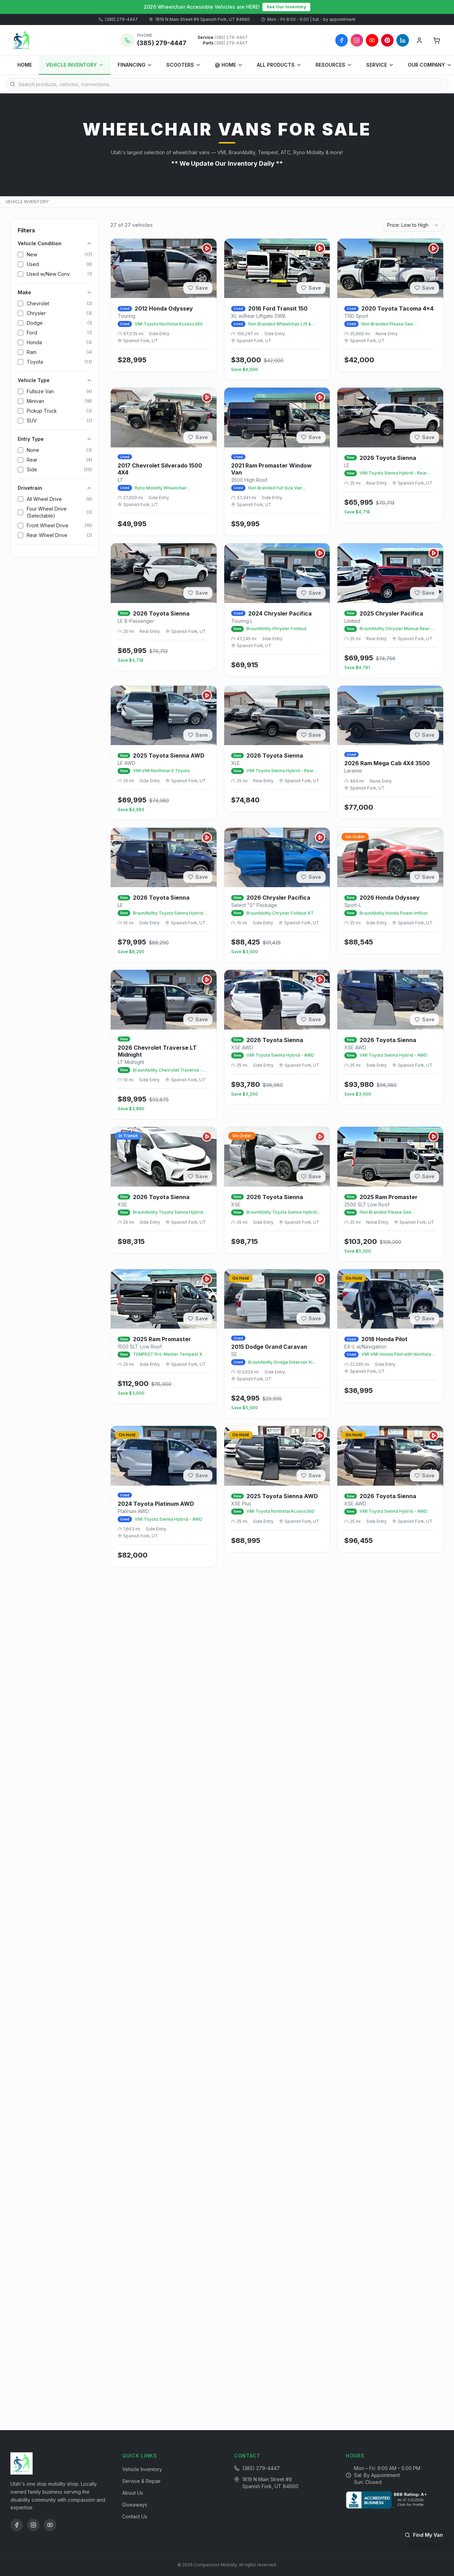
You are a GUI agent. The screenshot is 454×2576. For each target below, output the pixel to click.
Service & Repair (141, 2481)
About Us (132, 2493)
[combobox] (413, 225)
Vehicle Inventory (142, 2469)
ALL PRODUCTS (279, 65)
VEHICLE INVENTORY (75, 65)
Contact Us (134, 2516)
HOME (24, 65)
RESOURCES (334, 65)
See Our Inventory (286, 6)
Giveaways (134, 2505)
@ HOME (229, 65)
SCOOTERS (183, 65)
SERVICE (380, 65)
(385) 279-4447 (118, 19)
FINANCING (135, 65)
